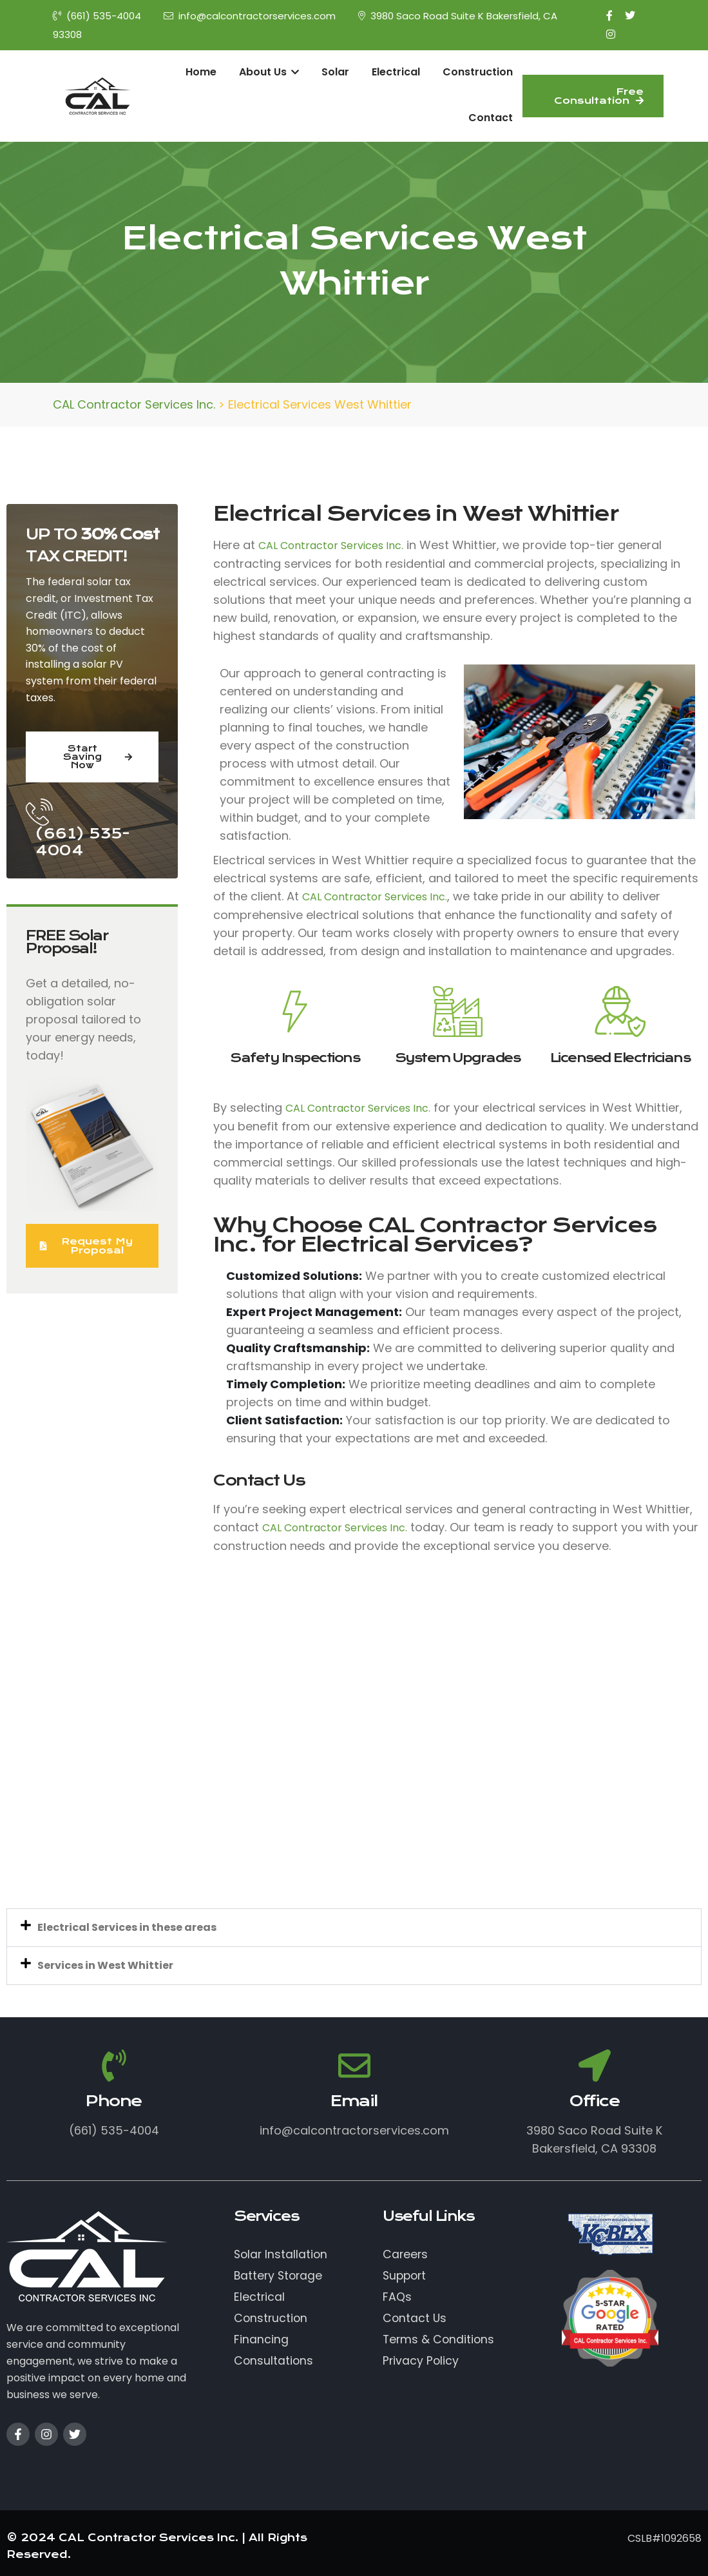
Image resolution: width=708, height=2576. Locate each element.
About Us (269, 71)
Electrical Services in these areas (126, 1927)
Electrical (396, 71)
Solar (335, 71)
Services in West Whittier (105, 1965)
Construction (478, 71)
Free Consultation (599, 96)
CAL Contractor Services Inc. (330, 545)
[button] (354, 1927)
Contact (490, 117)
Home (201, 71)
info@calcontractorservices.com (250, 16)
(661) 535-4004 (97, 16)
